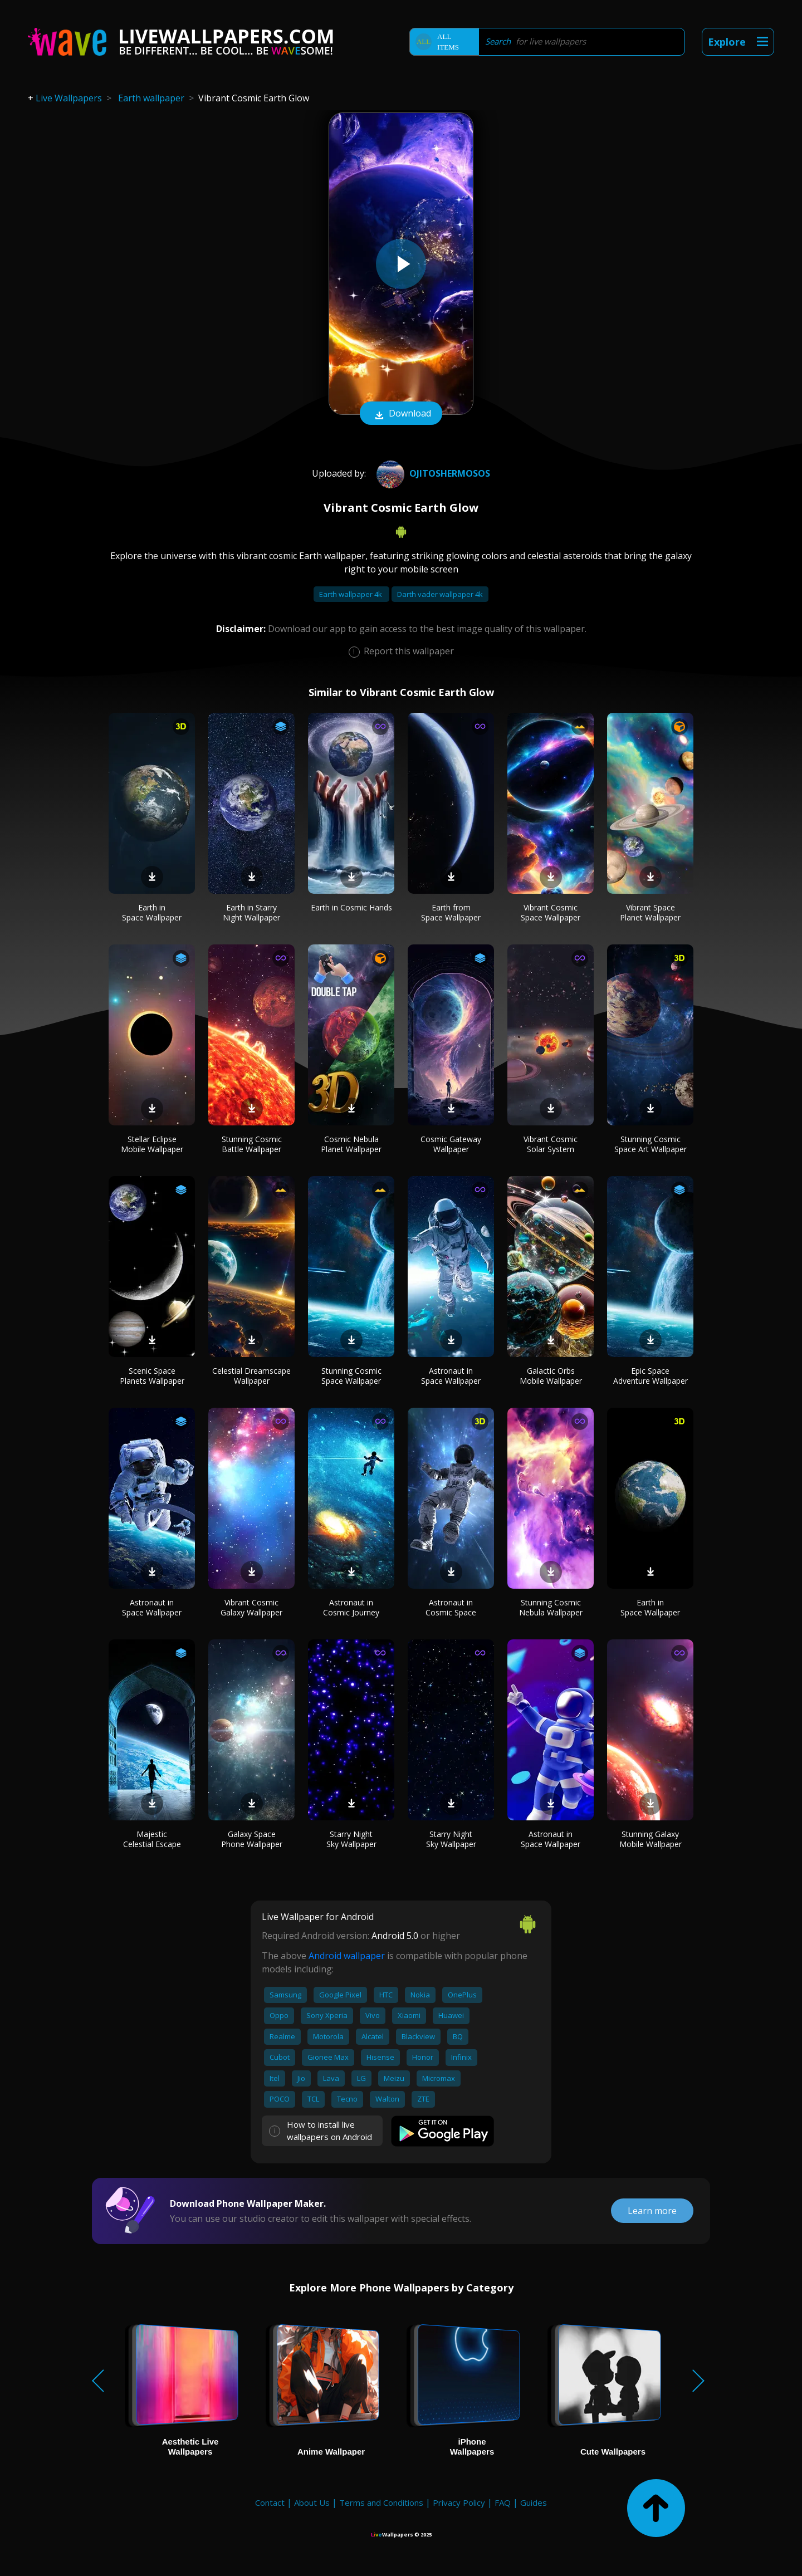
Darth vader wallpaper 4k (440, 594)
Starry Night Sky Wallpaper (351, 1839)
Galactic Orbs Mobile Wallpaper (551, 1375)
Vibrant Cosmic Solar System (551, 1144)
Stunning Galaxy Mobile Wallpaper (650, 1839)
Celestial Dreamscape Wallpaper (251, 1375)
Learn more (652, 2211)
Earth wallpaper (151, 98)
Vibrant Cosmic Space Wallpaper (550, 912)
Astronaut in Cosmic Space (451, 1607)
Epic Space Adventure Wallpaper (650, 1375)
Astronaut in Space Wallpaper (451, 1375)
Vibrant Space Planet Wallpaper (650, 912)
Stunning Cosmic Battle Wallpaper (252, 1144)
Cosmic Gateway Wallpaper (450, 1144)
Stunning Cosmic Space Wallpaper (351, 1375)
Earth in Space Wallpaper (152, 912)
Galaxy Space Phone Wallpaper (251, 1839)
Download (401, 414)
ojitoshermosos (432, 473)
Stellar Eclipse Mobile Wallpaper (152, 1144)
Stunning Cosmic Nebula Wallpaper (551, 1607)
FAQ (503, 2502)
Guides (533, 2502)
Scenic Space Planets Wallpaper (152, 1375)
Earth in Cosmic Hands (351, 907)
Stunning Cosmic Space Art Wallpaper (650, 1144)
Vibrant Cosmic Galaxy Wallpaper (251, 1607)
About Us (312, 2502)
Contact (270, 2502)
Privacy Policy (459, 2502)
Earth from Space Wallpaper (451, 912)
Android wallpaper (347, 1956)
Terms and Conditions (381, 2502)
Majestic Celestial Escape (152, 1839)
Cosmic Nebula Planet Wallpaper (351, 1144)
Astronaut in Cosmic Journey (351, 1607)
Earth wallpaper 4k (351, 594)
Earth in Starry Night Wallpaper (251, 912)
